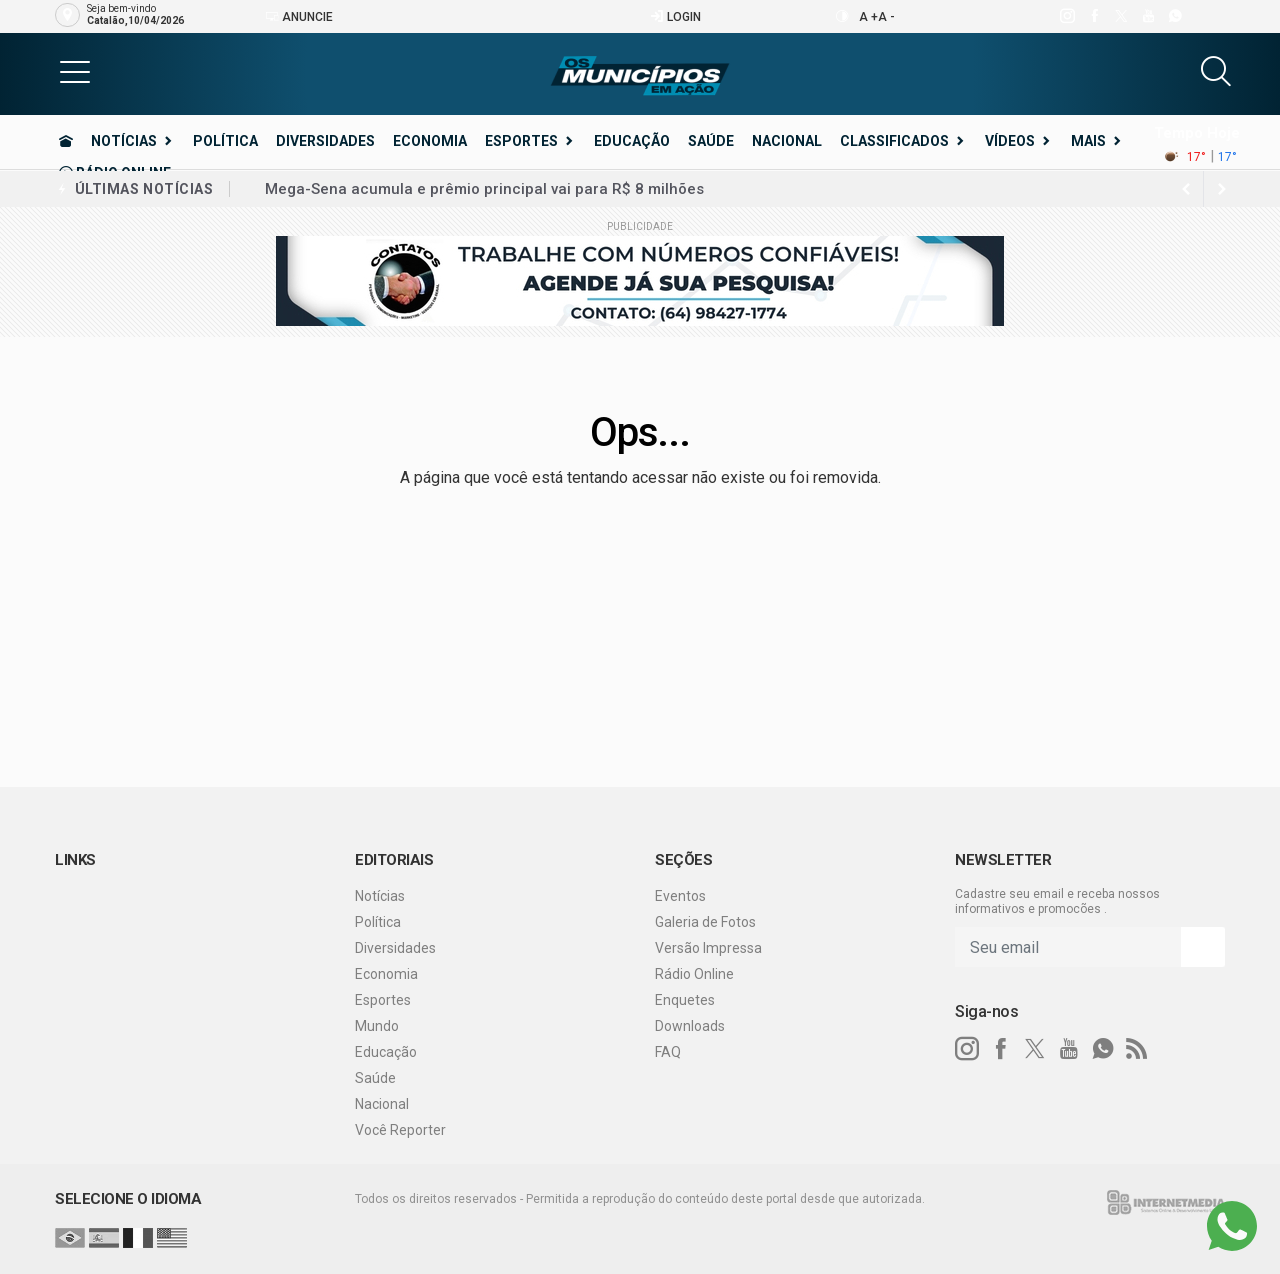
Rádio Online (694, 974)
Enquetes (685, 1000)
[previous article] (1222, 189)
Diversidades (325, 141)
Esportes (521, 141)
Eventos (680, 896)
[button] (75, 71)
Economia (430, 141)
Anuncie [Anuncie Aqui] (299, 16)
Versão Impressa (708, 948)
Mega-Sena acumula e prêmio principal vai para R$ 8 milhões (484, 189)
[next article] (1186, 189)
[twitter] (1120, 16)
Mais (1088, 141)
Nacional (787, 141)
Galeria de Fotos (705, 922)
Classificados (894, 141)
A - (886, 17)
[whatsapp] (1174, 16)
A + (868, 17)
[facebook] (1093, 16)
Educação (632, 141)
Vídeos (1010, 141)
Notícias (124, 141)
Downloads (690, 1026)
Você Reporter (400, 1130)
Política (225, 141)
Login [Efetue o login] (675, 16)
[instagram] (1066, 16)
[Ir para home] (66, 141)
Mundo (377, 1026)
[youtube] (1147, 16)
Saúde (711, 141)
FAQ (668, 1052)
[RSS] (1137, 1049)
